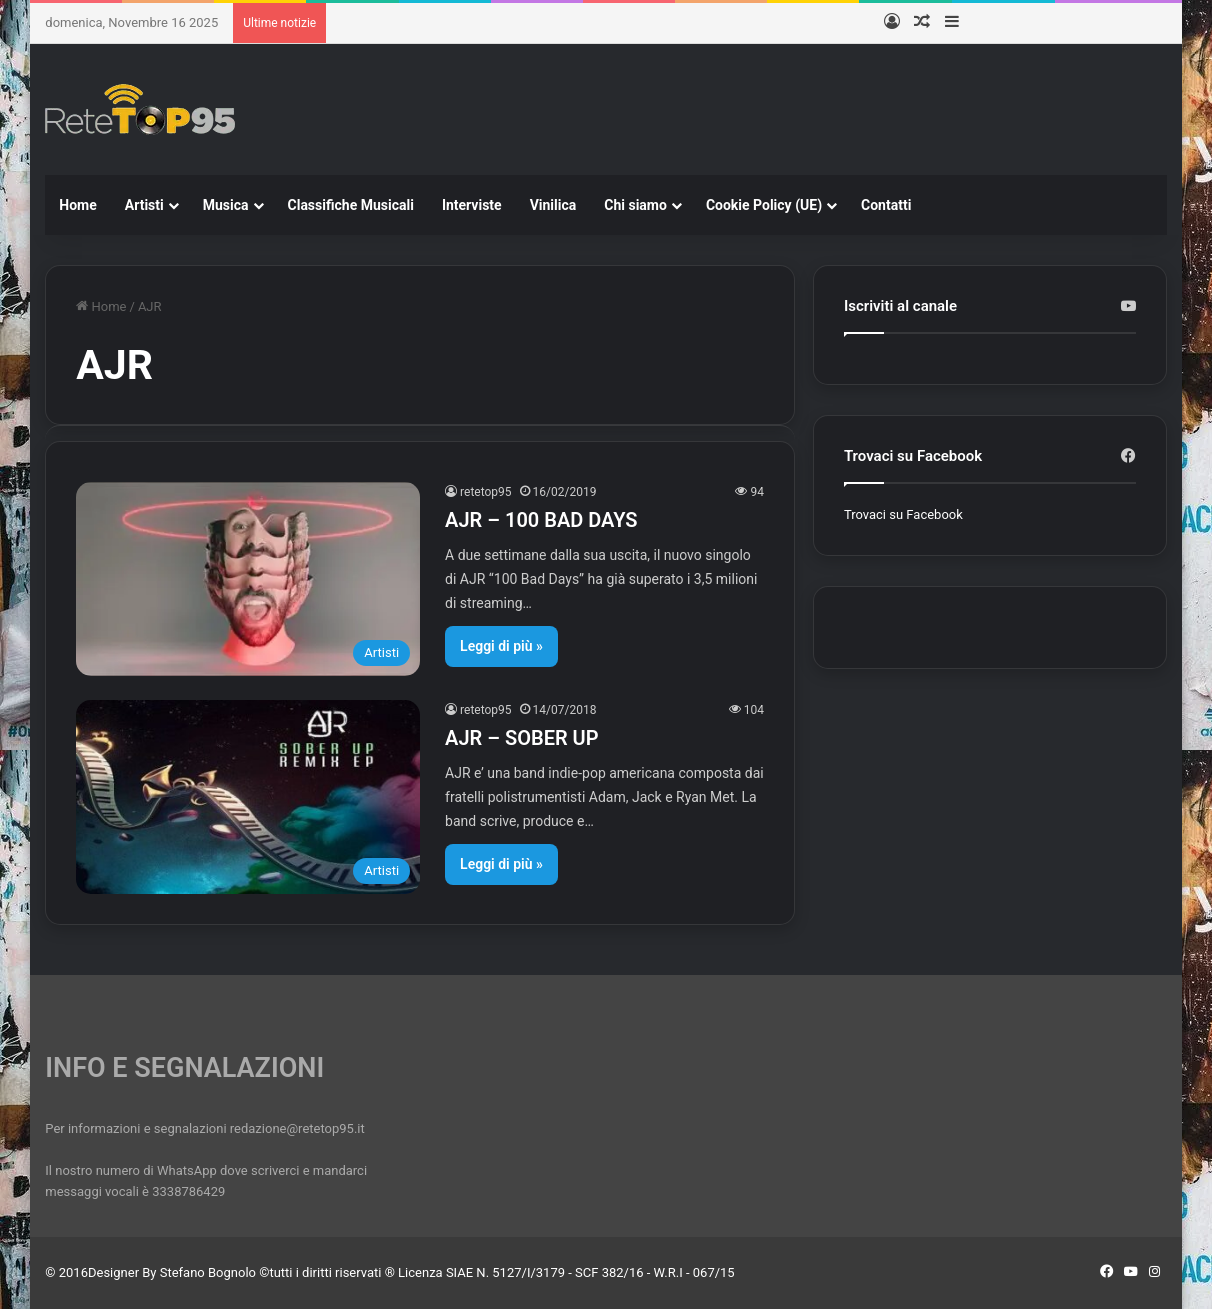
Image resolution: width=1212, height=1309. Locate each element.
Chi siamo (635, 205)
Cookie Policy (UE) (764, 205)
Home (77, 205)
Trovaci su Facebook (903, 514)
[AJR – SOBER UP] (248, 797)
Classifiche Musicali (351, 205)
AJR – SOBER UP (521, 738)
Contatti (886, 205)
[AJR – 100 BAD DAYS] (248, 579)
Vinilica (553, 205)
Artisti (144, 205)
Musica (226, 205)
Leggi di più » (501, 646)
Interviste (472, 205)
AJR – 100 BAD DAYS (541, 520)
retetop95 (486, 492)
